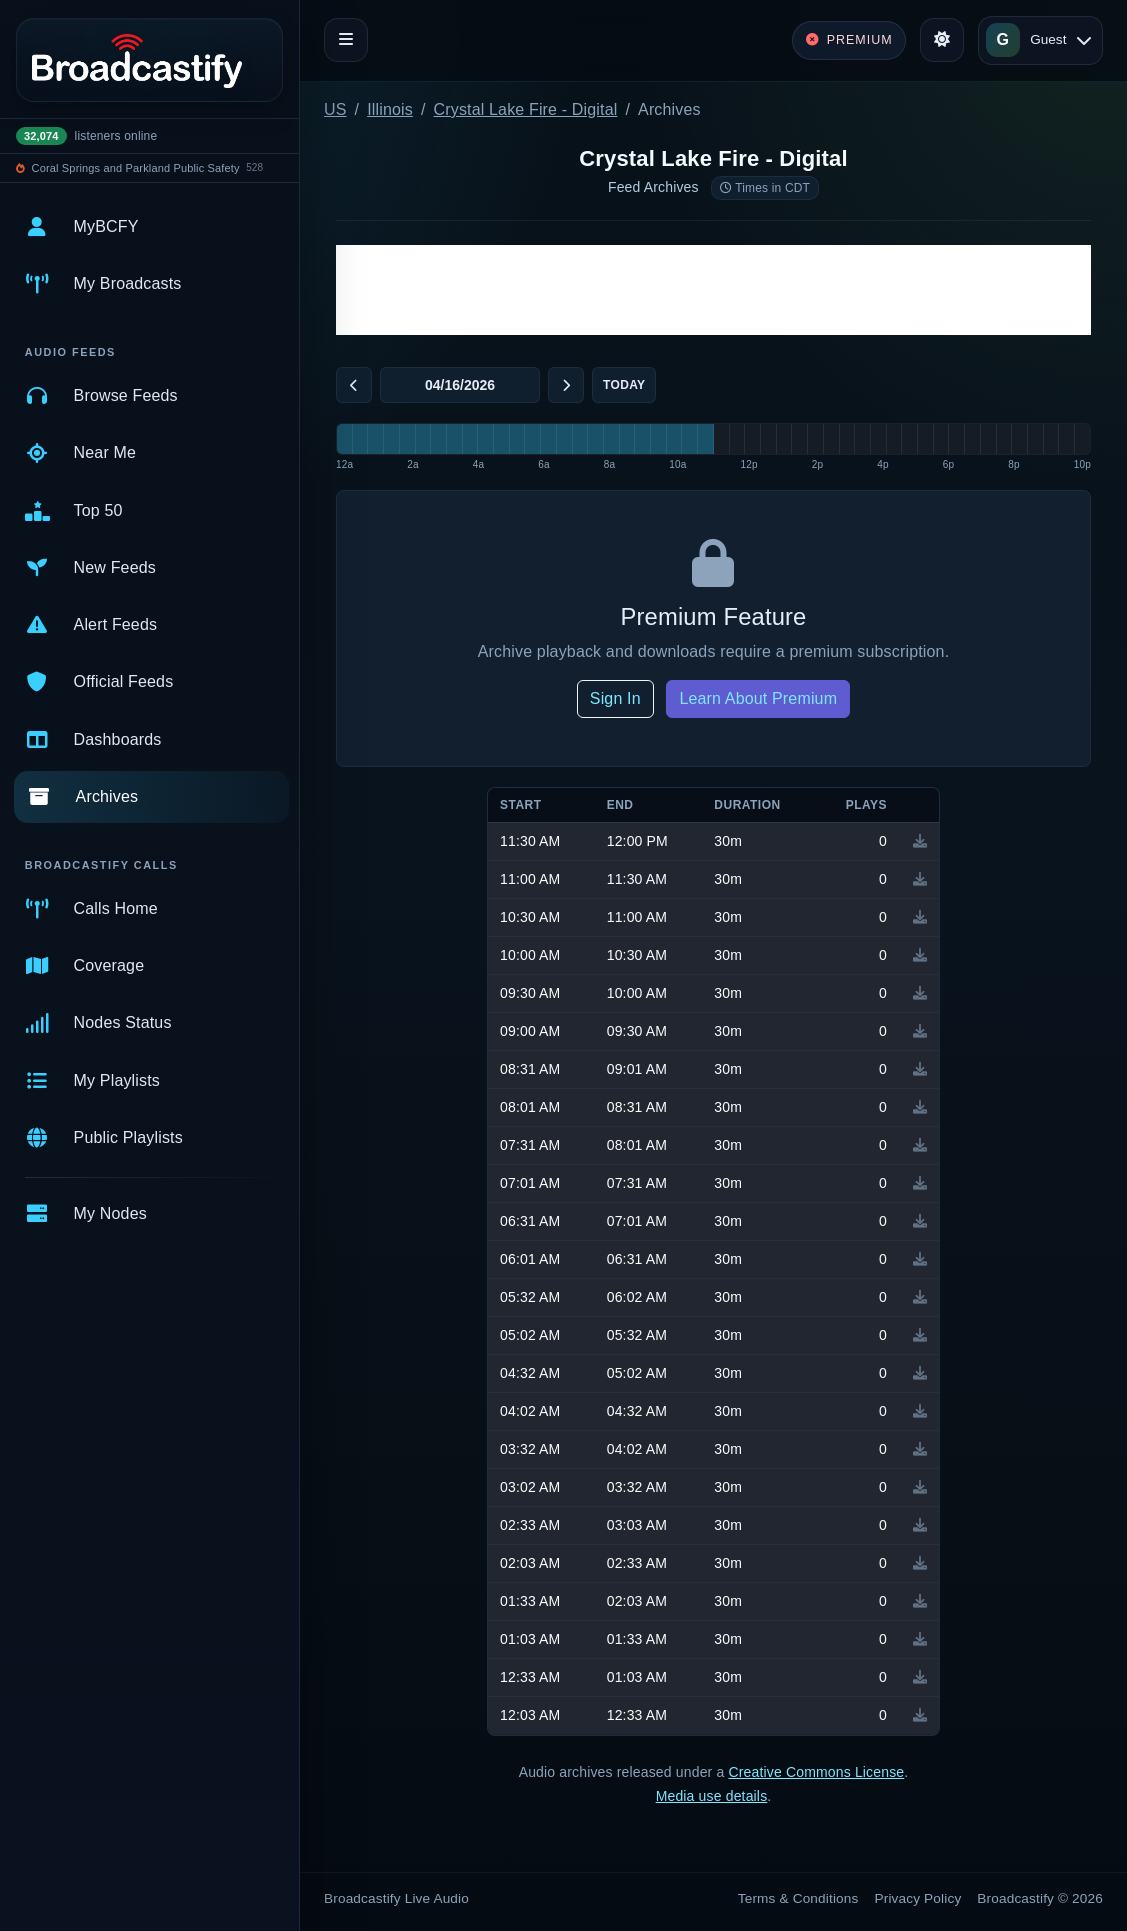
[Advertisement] (713, 290)
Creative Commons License (816, 1772)
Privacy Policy (918, 1898)
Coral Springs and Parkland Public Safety (136, 168)
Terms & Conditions (798, 1898)
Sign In (615, 698)
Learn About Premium (758, 698)
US (335, 109)
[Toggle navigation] (346, 40)
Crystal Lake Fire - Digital (526, 109)
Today (624, 385)
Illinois (390, 109)
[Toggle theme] (942, 40)
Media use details (712, 1796)
